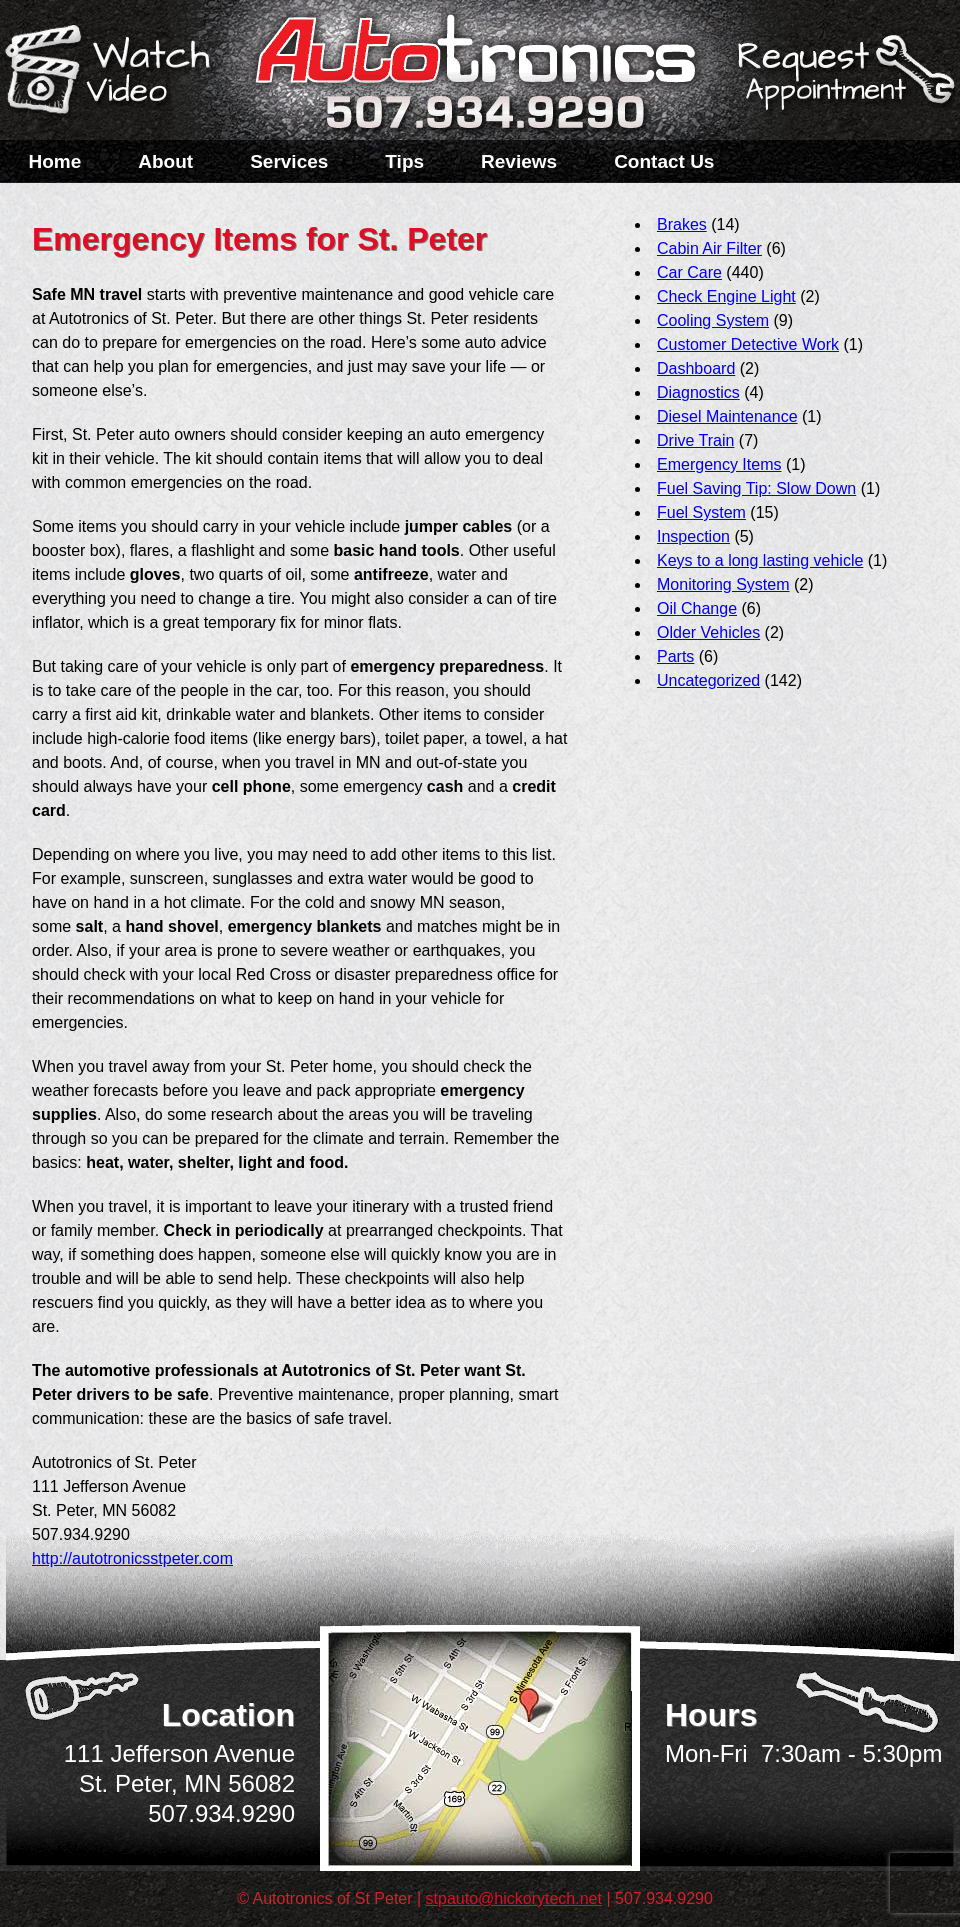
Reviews (519, 161)
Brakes (682, 224)
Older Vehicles (708, 632)
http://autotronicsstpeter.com (132, 1558)
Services (289, 161)
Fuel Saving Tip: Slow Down (756, 488)
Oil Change (697, 608)
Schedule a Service (843, 83)
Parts (675, 656)
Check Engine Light (726, 296)
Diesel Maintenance (727, 416)
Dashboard (696, 368)
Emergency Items (719, 464)
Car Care (689, 272)
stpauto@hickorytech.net (514, 1898)
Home (55, 161)
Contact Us (664, 161)
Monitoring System (723, 584)
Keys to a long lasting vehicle (760, 560)
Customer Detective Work (748, 344)
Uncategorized (708, 680)
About (165, 161)
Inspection (693, 536)
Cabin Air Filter (709, 248)
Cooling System (713, 320)
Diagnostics (698, 392)
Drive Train (695, 440)
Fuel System (701, 512)
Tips (404, 161)
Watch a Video (117, 73)
